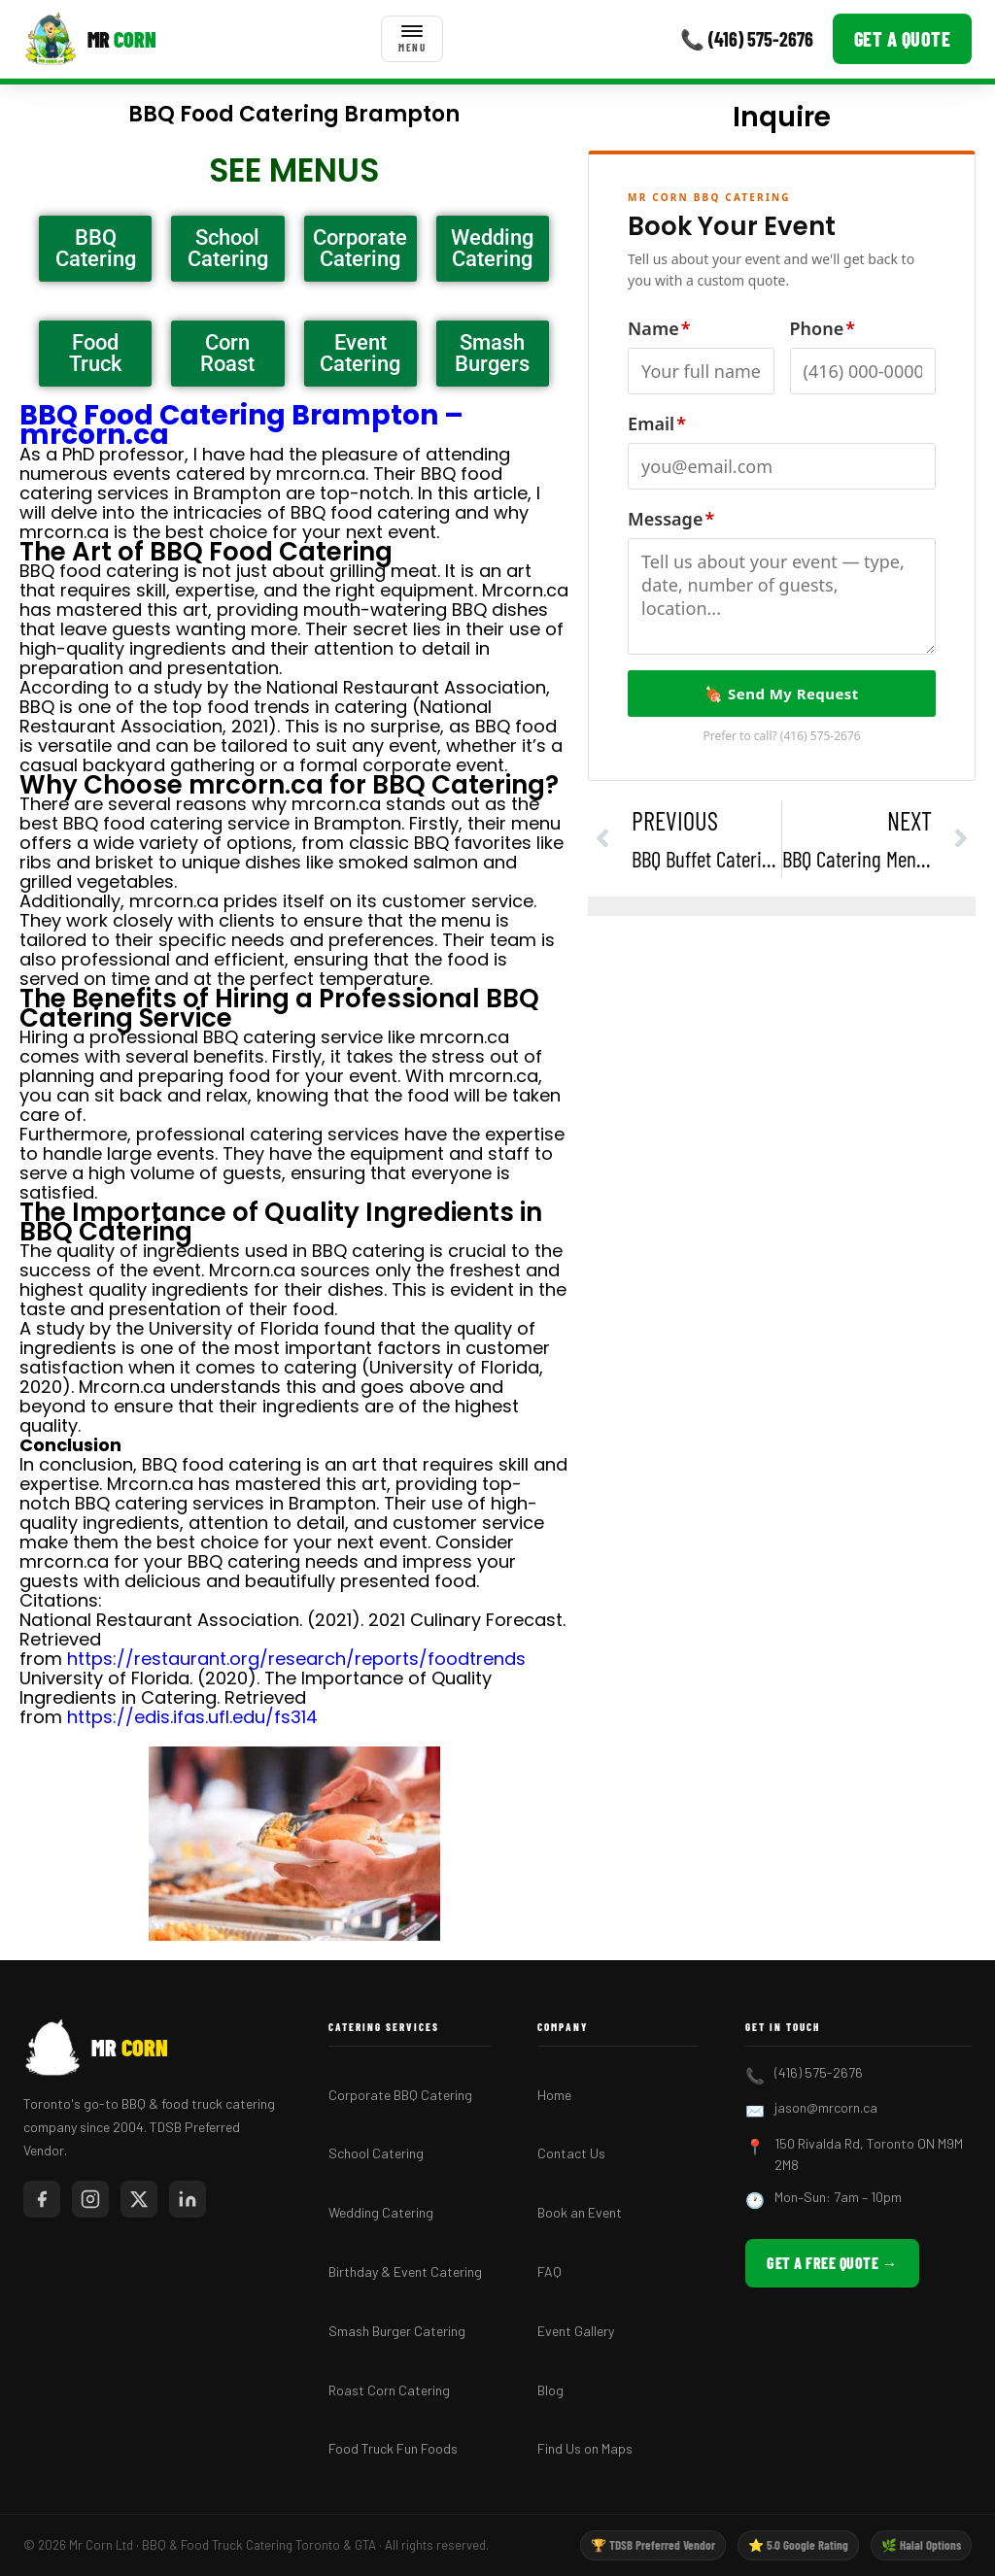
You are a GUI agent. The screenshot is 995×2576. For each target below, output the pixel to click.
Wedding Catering (380, 2212)
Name (659, 328)
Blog (550, 2390)
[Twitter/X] (138, 2199)
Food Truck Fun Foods (393, 2448)
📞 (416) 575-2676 (746, 39)
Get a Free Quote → (832, 2263)
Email (657, 423)
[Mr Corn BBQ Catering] (89, 39)
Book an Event (579, 2212)
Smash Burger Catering (396, 2330)
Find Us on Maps (585, 2448)
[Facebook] (41, 2199)
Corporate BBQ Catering (400, 2094)
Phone (823, 328)
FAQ (549, 2271)
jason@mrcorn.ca (825, 2107)
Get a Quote (902, 39)
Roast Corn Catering (389, 2390)
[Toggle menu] (412, 39)
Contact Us (571, 2153)
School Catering (376, 2153)
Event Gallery (575, 2330)
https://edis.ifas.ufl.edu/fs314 (192, 1717)
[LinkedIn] (187, 2199)
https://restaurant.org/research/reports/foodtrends (296, 1658)
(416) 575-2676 (820, 736)
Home (554, 2094)
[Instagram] (90, 2199)
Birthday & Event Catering (405, 2271)
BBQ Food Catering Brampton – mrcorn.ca (241, 425)
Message (671, 518)
